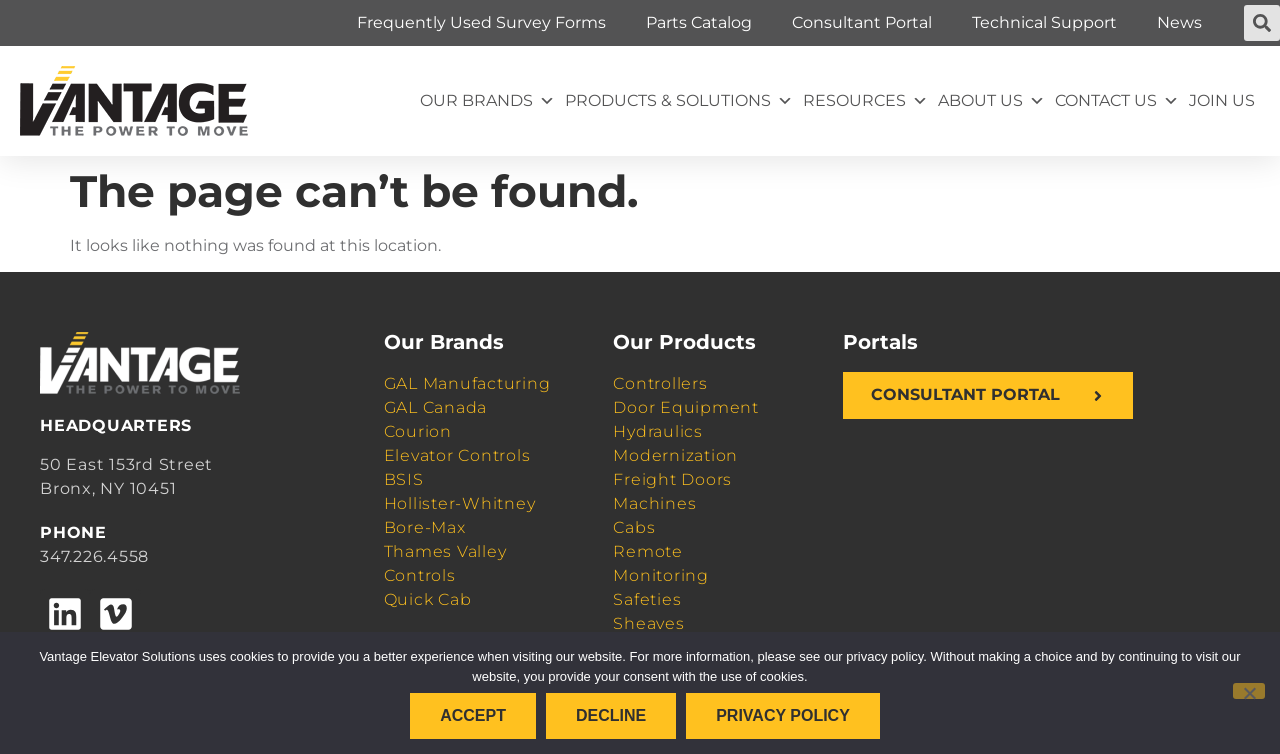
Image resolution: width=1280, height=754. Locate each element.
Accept (473, 715)
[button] (1262, 23)
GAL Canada (436, 407)
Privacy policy (783, 715)
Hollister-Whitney (460, 503)
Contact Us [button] (1117, 101)
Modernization (675, 455)
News (1179, 22)
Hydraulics (658, 431)
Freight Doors (672, 479)
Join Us (1222, 100)
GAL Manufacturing (467, 383)
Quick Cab (428, 599)
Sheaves (648, 623)
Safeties (647, 599)
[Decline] (1249, 691)
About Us (991, 101)
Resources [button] (865, 101)
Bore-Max (425, 527)
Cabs (634, 527)
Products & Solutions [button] (679, 101)
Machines (654, 503)
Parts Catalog (699, 22)
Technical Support (1044, 22)
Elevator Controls (457, 455)
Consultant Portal (862, 22)
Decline (611, 715)
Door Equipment (686, 407)
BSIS (404, 479)
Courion (418, 431)
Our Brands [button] (487, 101)
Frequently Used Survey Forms (481, 22)
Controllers (660, 383)
